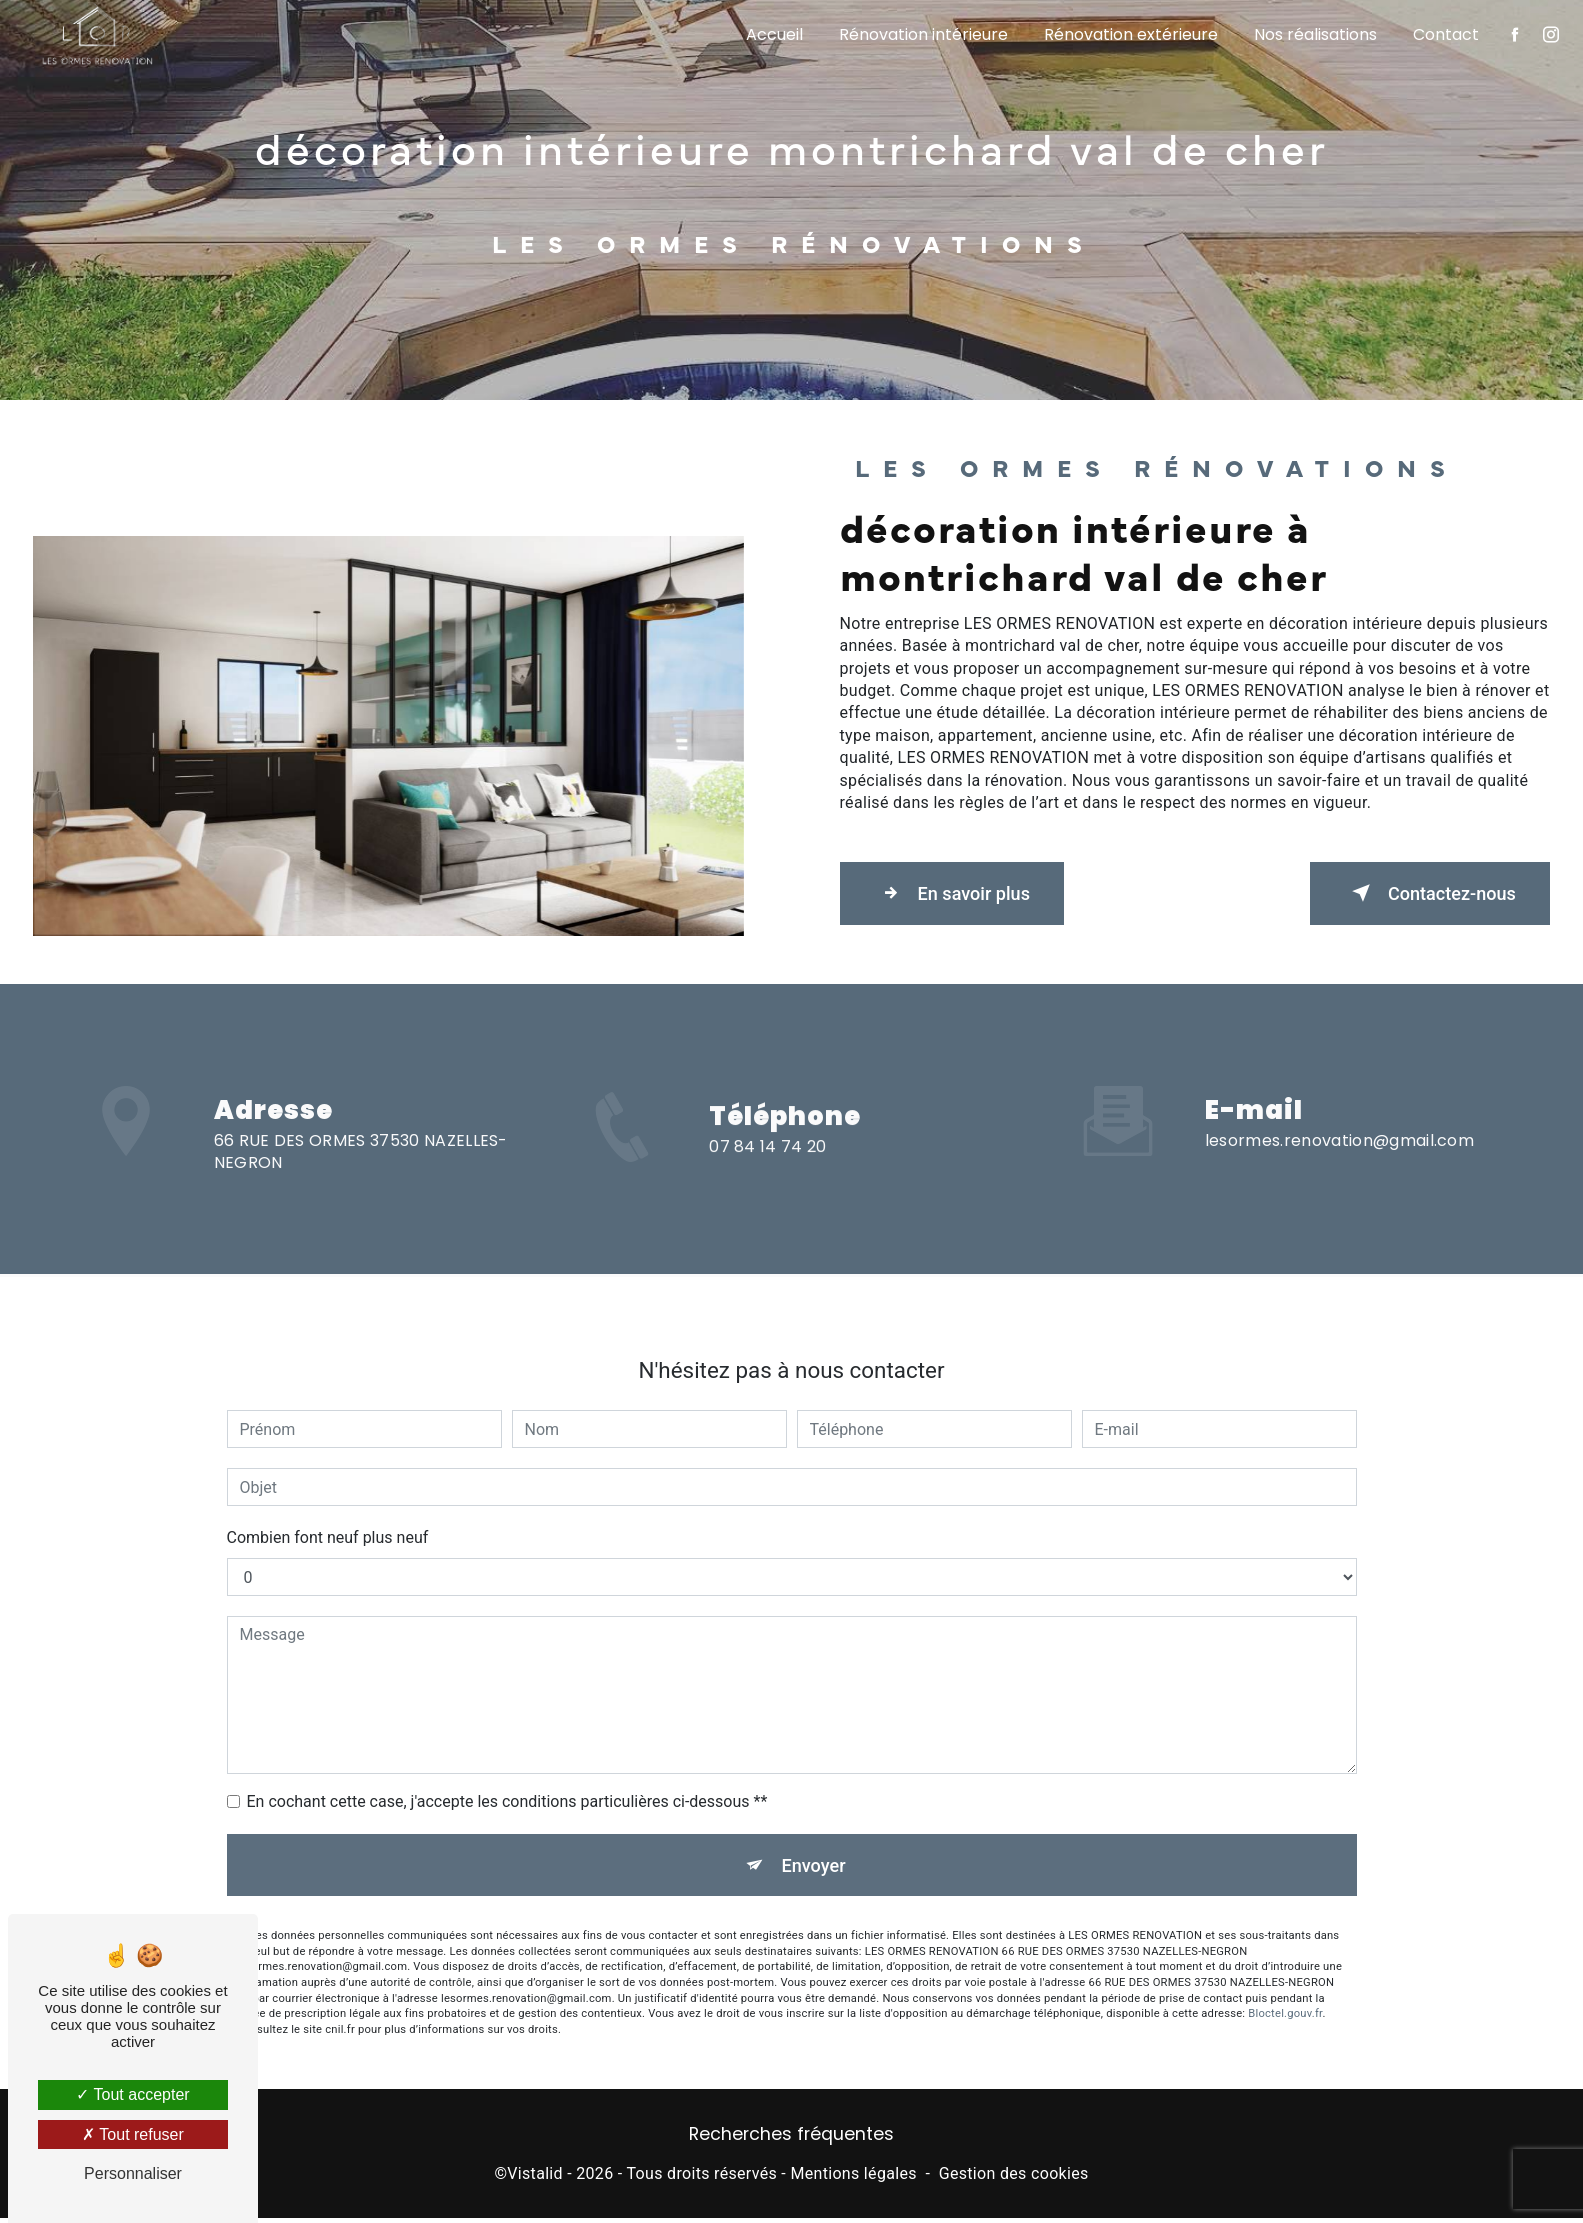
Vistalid (535, 2178)
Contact (1444, 34)
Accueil (772, 34)
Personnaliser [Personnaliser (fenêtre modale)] (133, 2173)
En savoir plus (962, 893)
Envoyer (814, 1832)
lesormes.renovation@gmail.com (1339, 1105)
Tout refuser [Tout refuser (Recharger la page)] (133, 2134)
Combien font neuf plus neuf (328, 1503)
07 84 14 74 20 (767, 1180)
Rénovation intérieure (921, 34)
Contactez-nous (1419, 893)
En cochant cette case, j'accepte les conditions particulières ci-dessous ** (507, 1767)
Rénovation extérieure (1129, 34)
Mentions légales (853, 2178)
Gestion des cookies (1014, 2178)
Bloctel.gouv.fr (1285, 1984)
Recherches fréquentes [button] (791, 2139)
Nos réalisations (1313, 34)
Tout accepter (132, 2094)
